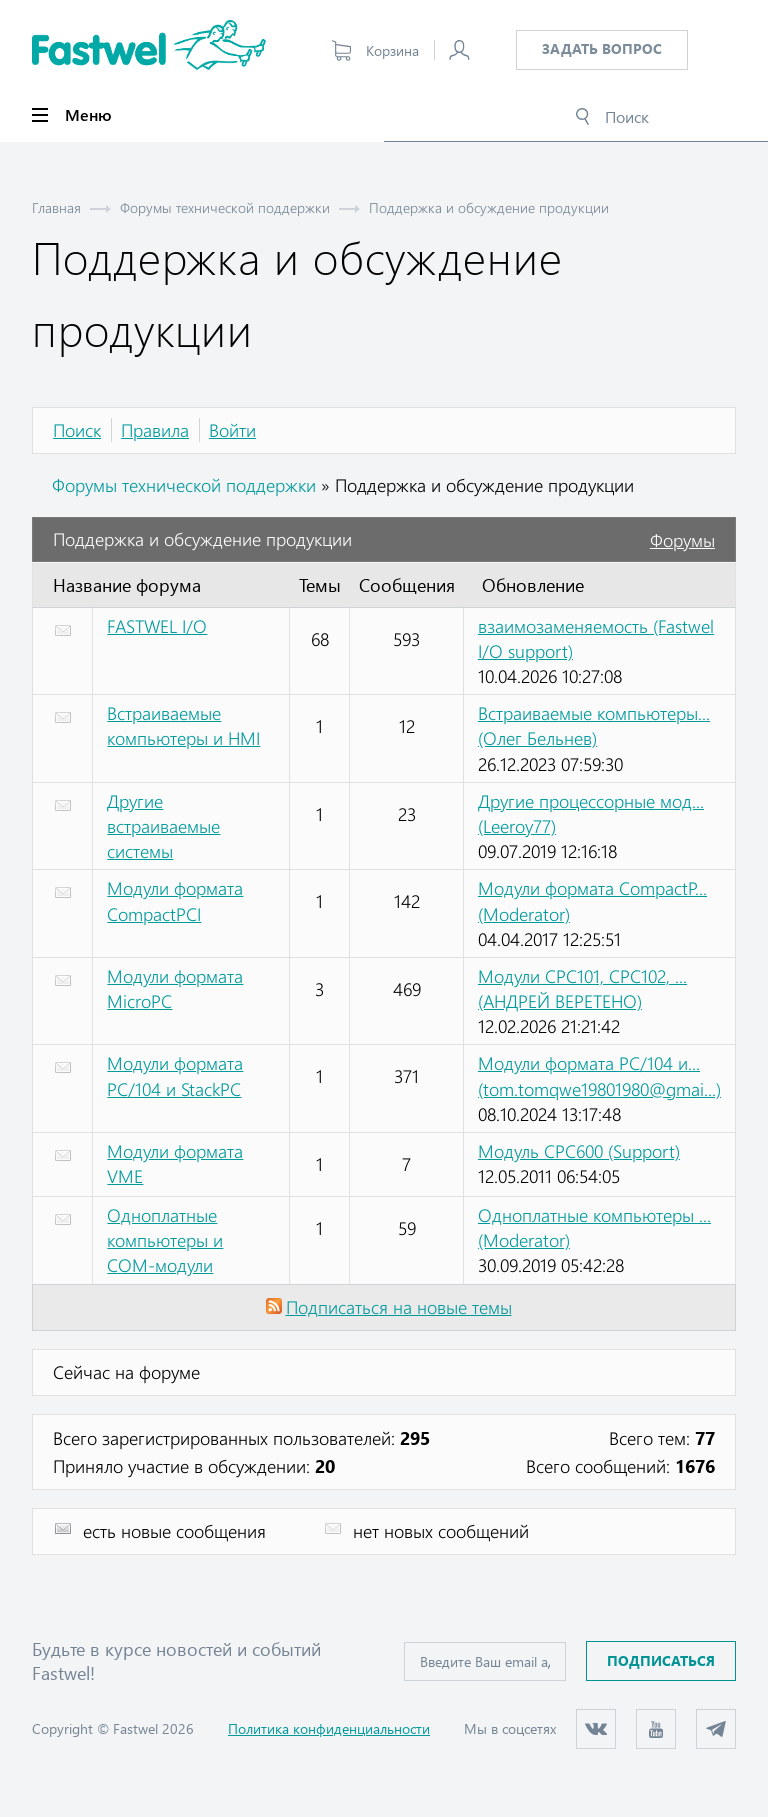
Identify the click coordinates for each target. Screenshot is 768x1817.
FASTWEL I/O (157, 626)
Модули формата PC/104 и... (599, 1075)
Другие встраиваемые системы (163, 826)
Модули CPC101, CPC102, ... (582, 988)
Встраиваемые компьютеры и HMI (183, 725)
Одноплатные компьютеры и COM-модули (165, 1240)
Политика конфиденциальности (329, 1728)
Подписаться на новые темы (399, 1307)
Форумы (682, 540)
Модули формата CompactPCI (175, 900)
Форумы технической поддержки (225, 207)
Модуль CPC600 (579, 1151)
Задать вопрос (602, 48)
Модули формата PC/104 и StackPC (175, 1075)
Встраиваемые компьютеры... (594, 725)
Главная (56, 207)
